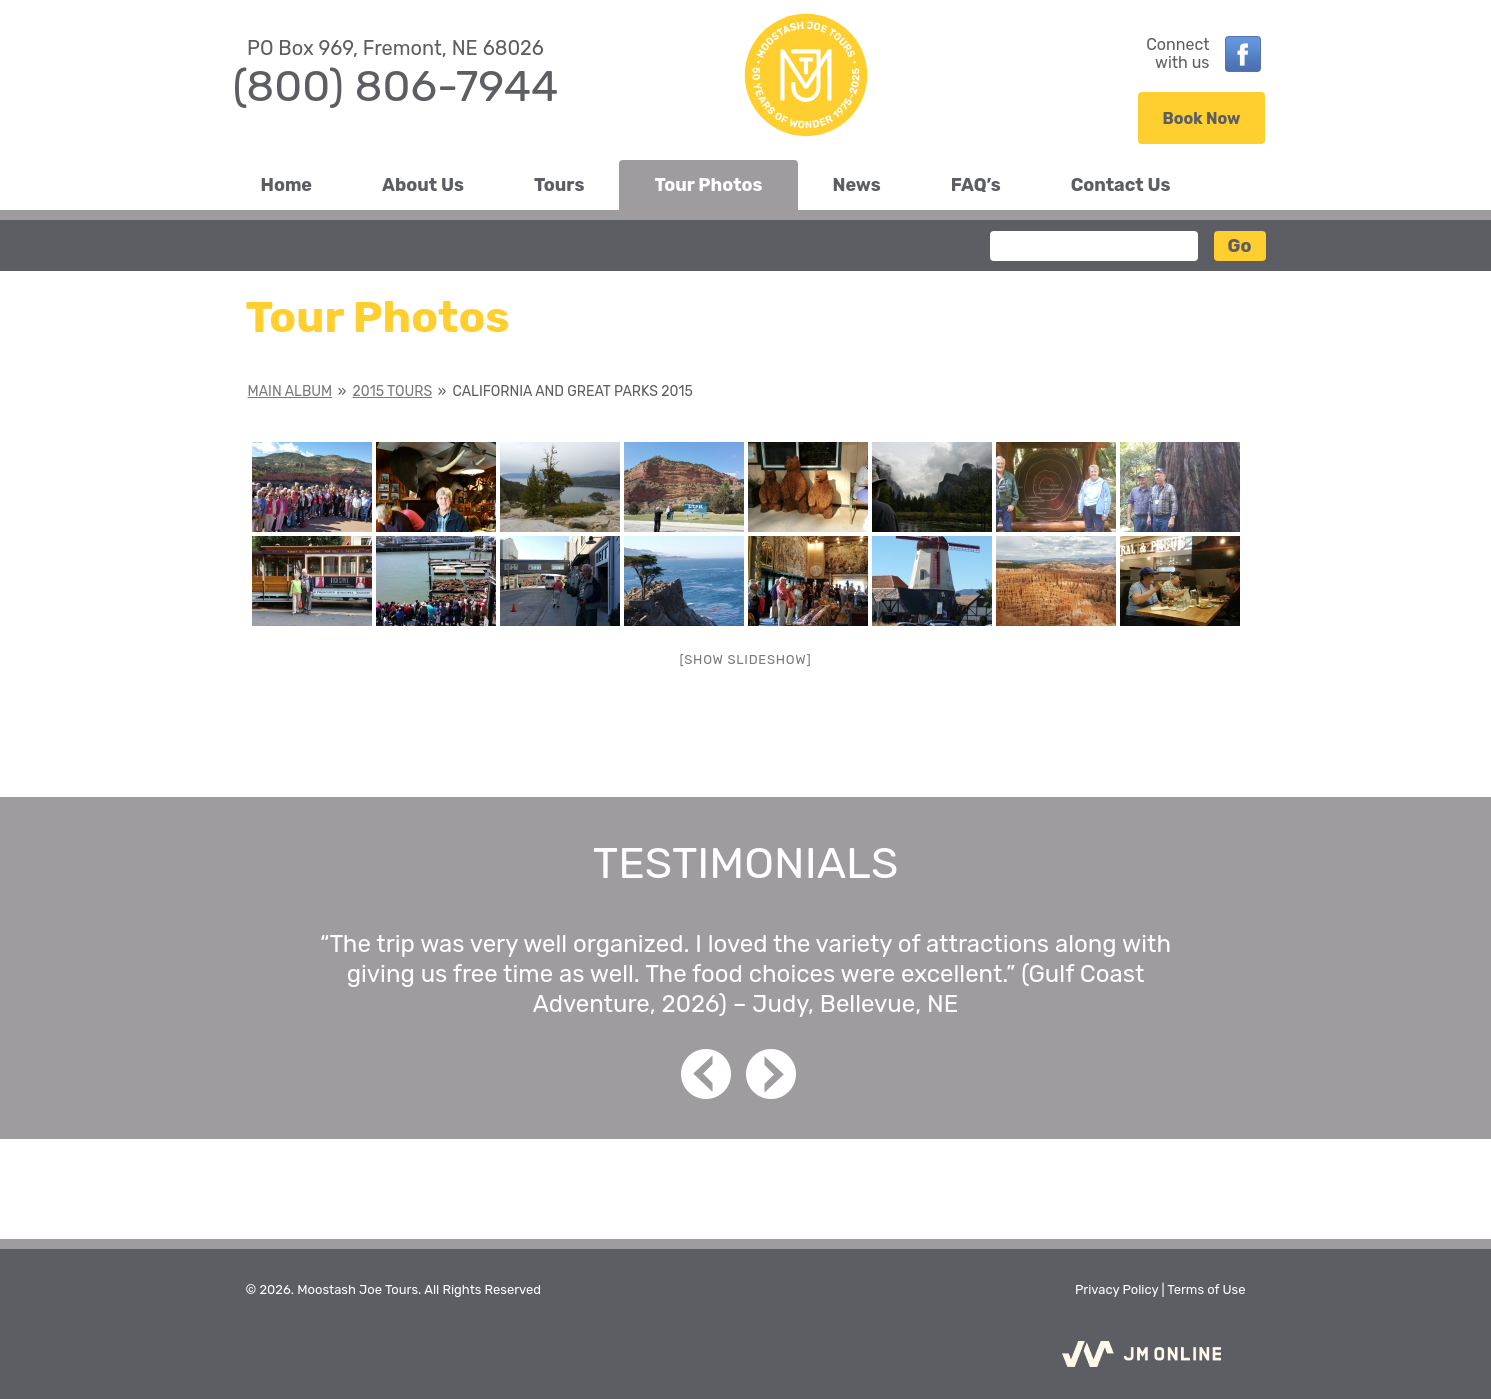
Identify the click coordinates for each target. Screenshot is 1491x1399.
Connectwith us (1177, 54)
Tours (559, 185)
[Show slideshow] (746, 659)
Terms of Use (1206, 1289)
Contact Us (1121, 185)
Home (287, 185)
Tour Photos (708, 185)
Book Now (1202, 118)
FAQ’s (976, 185)
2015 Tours (393, 391)
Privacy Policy (1116, 1289)
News (857, 185)
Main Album (290, 391)
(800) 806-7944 (396, 86)
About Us (423, 185)
